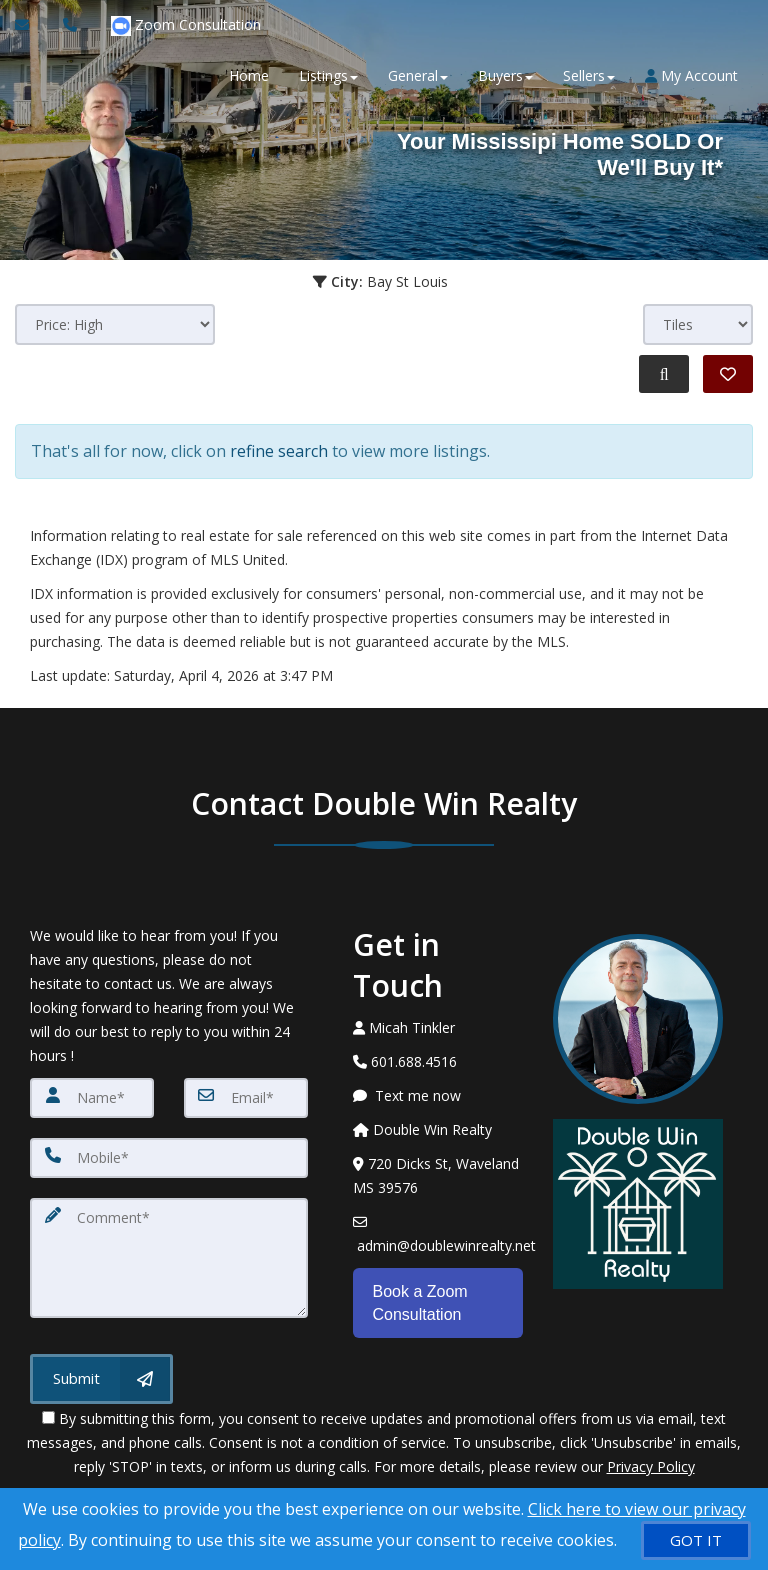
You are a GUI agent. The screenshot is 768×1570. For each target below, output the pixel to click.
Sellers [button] (589, 75)
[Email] (246, 1098)
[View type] (698, 324)
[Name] (92, 1098)
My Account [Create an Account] (691, 75)
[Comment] (169, 1258)
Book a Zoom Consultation (420, 1302)
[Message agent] (438, 1096)
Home (249, 75)
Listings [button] (328, 75)
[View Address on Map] (438, 1176)
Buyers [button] (505, 75)
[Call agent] (72, 25)
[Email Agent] (31, 25)
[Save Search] (728, 374)
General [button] (418, 75)
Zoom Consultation (186, 25)
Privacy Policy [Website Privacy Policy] (651, 1465)
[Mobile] (169, 1158)
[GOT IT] (696, 1540)
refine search (279, 451)
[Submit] (101, 1379)
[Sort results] (115, 324)
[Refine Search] (664, 374)
